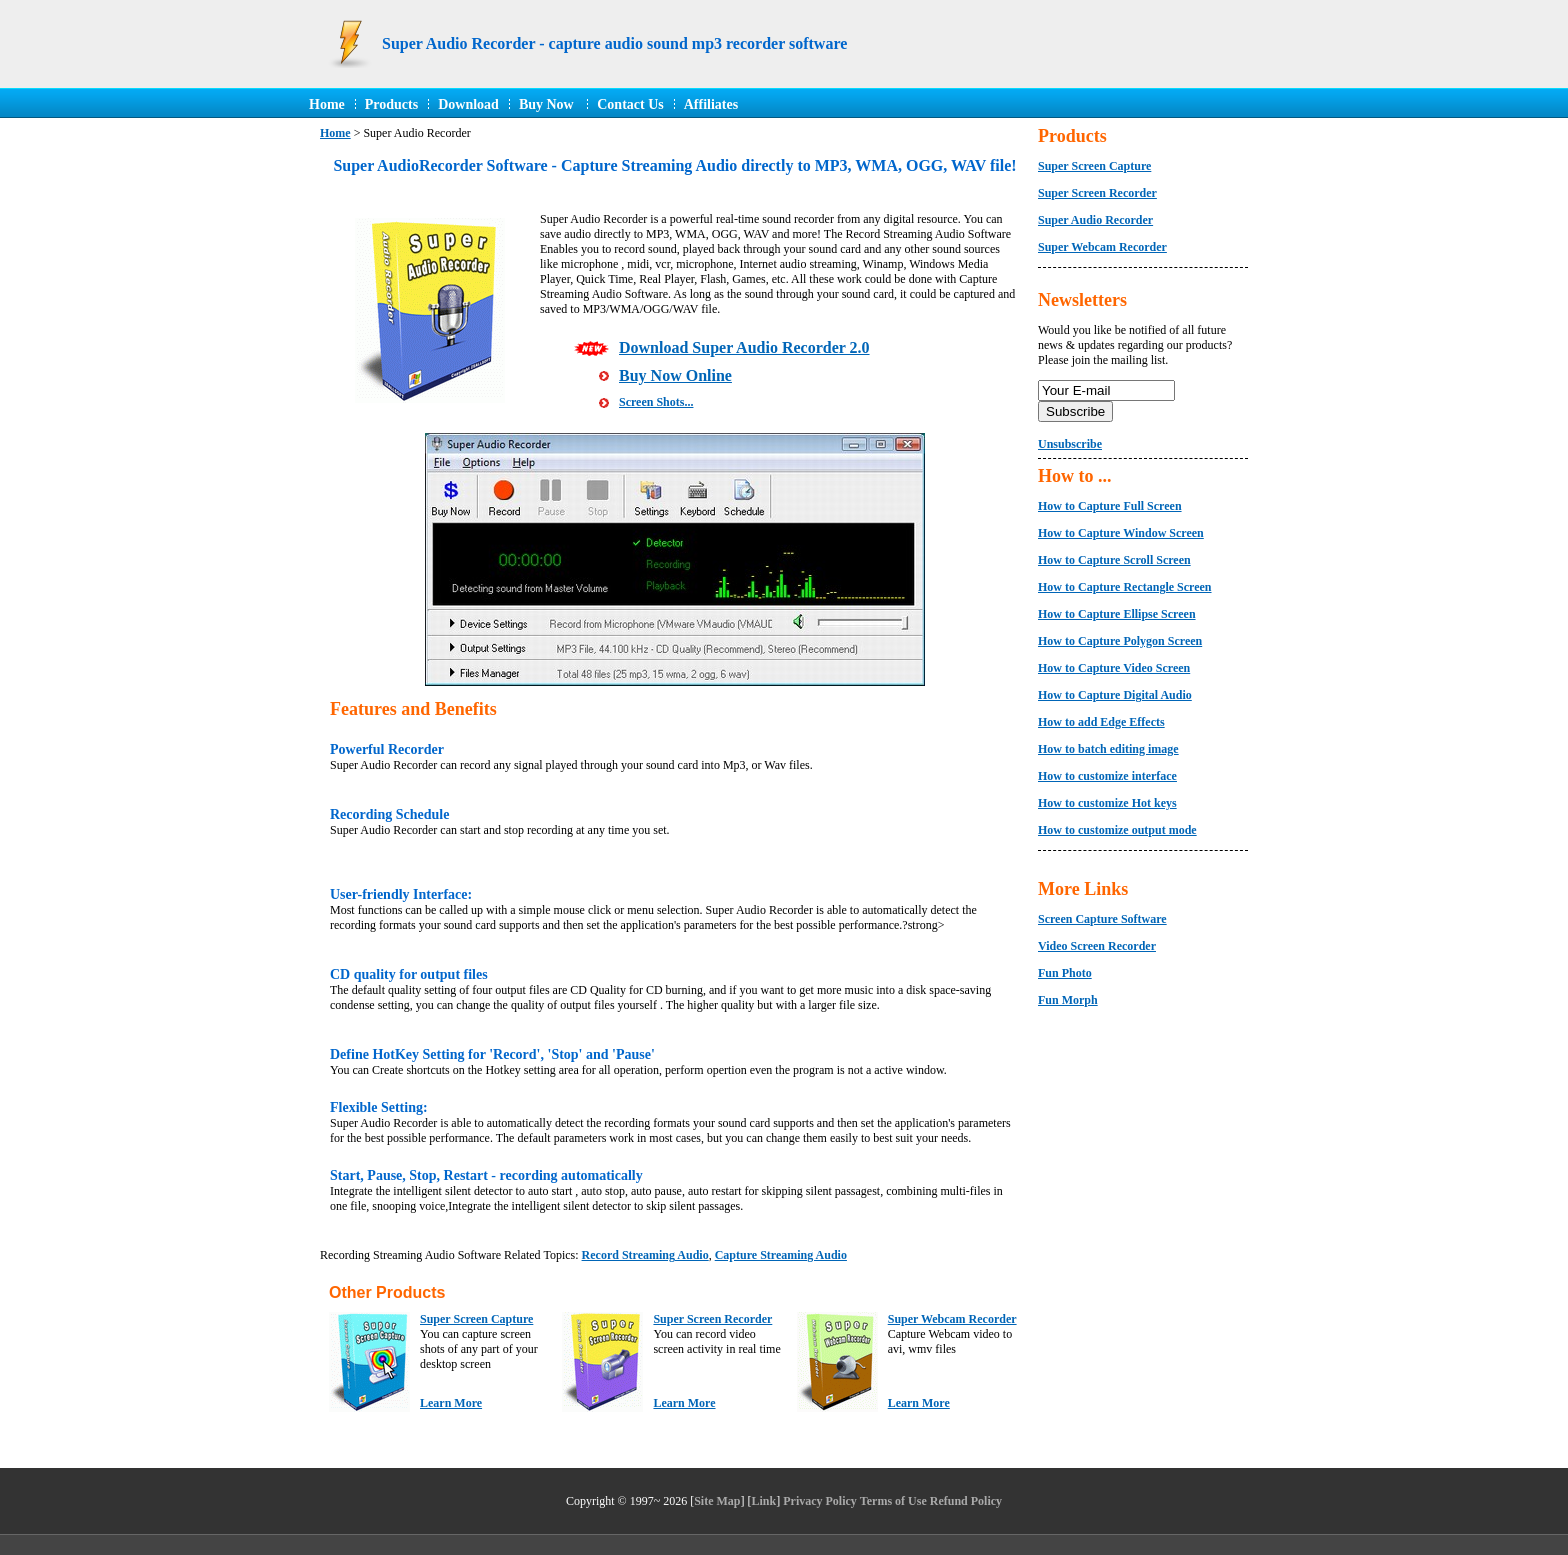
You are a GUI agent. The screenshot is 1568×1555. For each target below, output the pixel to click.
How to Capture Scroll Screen (1114, 560)
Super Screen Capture (476, 1319)
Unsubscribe (1070, 444)
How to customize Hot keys (1107, 803)
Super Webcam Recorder (952, 1319)
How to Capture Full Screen (1110, 506)
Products (391, 104)
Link (764, 1501)
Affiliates (711, 104)
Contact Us (630, 104)
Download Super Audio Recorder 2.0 (744, 347)
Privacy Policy (820, 1501)
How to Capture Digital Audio (1115, 695)
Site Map (717, 1501)
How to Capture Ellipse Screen (1117, 614)
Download (468, 104)
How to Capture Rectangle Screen (1125, 587)
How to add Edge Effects (1101, 722)
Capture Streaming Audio (781, 1255)
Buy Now (548, 104)
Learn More (451, 1403)
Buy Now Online (675, 375)
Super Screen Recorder (712, 1319)
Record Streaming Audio (645, 1255)
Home (327, 104)
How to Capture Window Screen (1121, 533)
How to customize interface (1107, 776)
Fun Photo (1065, 973)
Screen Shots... (656, 402)
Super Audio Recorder (1095, 220)
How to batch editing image (1108, 749)
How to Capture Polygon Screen (1120, 641)
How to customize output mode (1117, 830)
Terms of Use (893, 1501)
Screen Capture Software (1102, 919)
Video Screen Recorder (1097, 946)
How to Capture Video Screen (1114, 668)
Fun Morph (1068, 1000)
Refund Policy (966, 1501)
